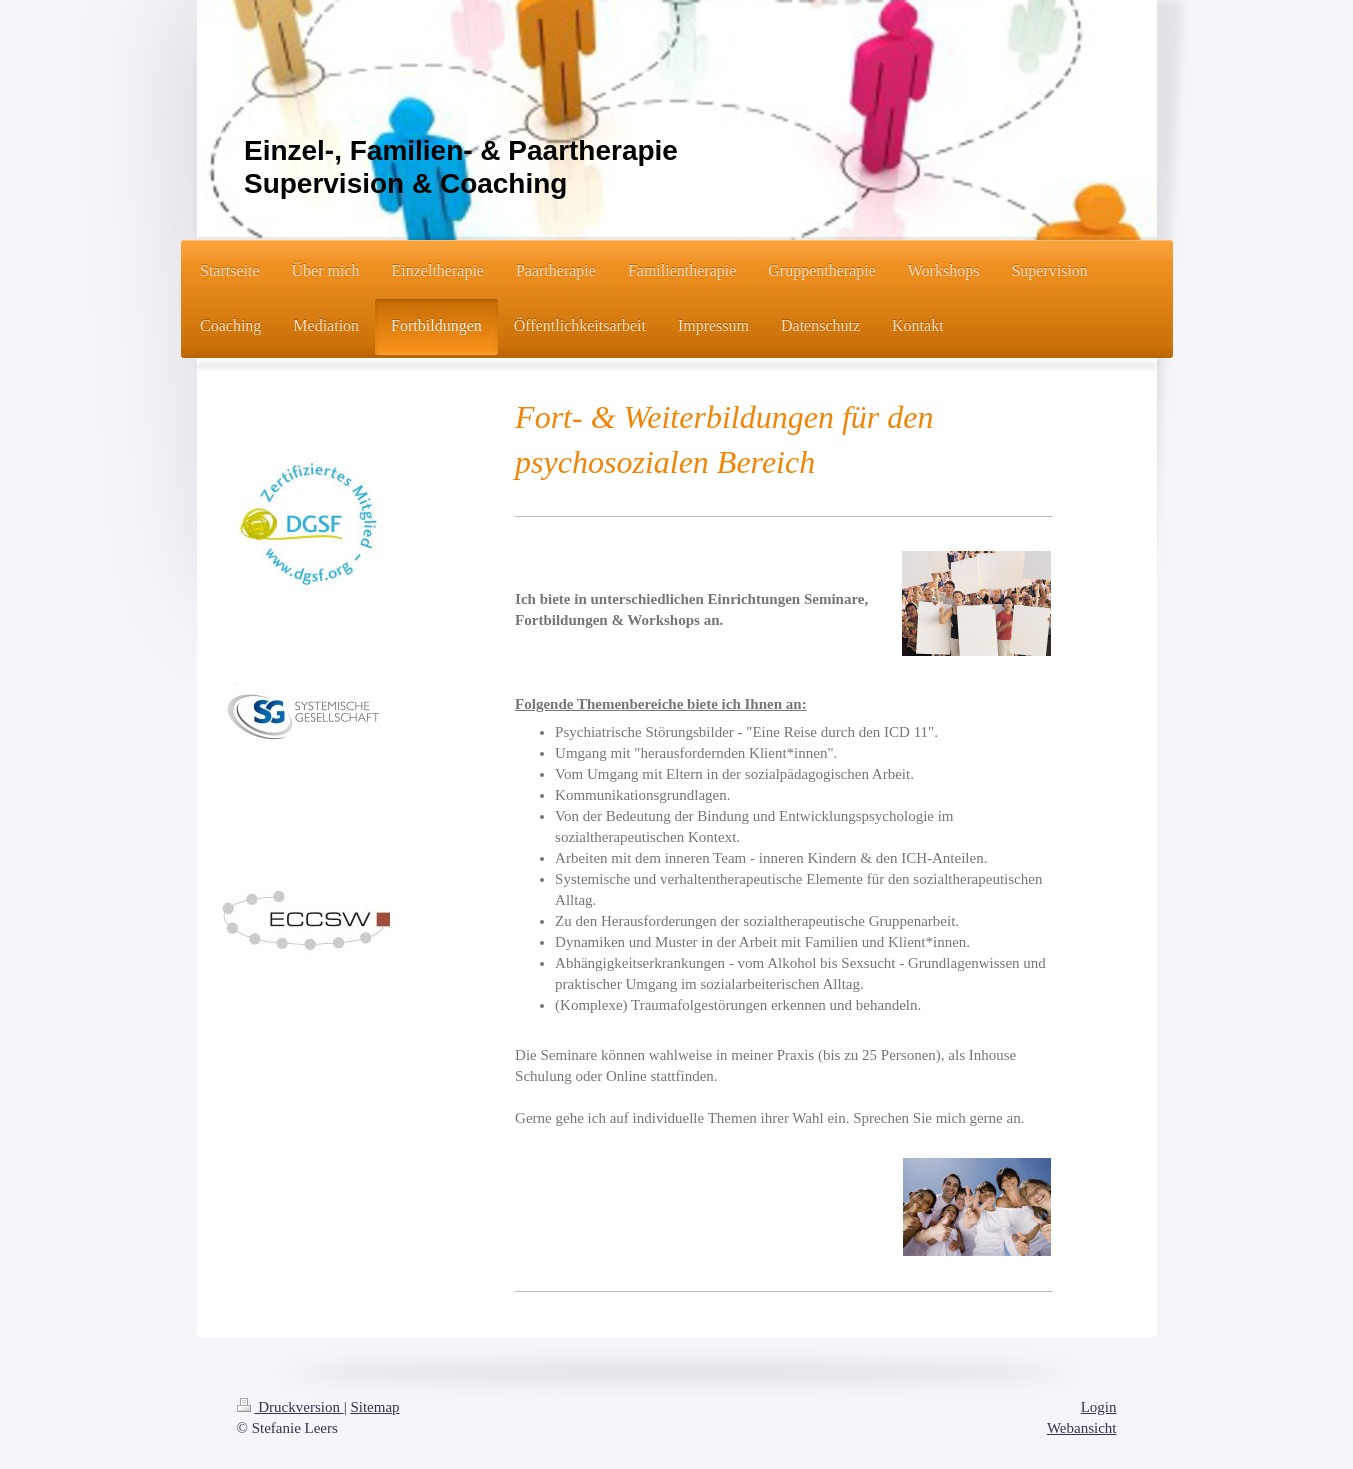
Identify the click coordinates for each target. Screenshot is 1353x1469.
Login (1099, 1407)
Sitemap (374, 1407)
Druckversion (290, 1407)
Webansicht (1082, 1428)
